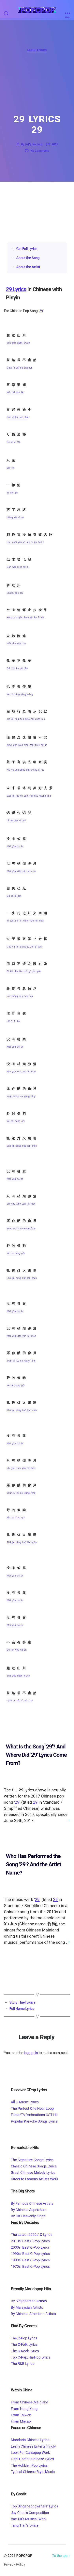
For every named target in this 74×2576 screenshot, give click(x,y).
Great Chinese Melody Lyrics (33, 2172)
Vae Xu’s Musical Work (29, 2519)
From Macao (21, 2421)
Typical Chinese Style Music (33, 2472)
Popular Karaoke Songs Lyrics (34, 2121)
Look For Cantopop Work (30, 2453)
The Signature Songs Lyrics (32, 2160)
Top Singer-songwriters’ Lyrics (34, 2506)
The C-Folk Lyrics (24, 2344)
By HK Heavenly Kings (28, 2216)
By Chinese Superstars (28, 2210)
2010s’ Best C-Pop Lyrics (30, 2241)
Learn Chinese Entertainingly (33, 2446)
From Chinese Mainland (29, 2402)
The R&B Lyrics (22, 2363)
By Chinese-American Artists (33, 2314)
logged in (31, 2053)
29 (41, 311)
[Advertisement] (37, 81)
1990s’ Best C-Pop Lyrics (30, 2254)
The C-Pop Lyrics (24, 2338)
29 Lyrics (16, 289)
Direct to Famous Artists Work (34, 2179)
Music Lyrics (37, 50)
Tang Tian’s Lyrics (24, 2525)
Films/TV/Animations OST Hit (34, 2115)
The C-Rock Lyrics (25, 2351)
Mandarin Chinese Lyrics (30, 2440)
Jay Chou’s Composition (30, 2513)
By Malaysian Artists (27, 2307)
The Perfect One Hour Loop (32, 2108)
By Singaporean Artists (29, 2301)
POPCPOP (24, 2556)
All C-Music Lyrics (25, 2102)
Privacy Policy (14, 2564)
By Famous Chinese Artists (32, 2203)
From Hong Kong (24, 2409)
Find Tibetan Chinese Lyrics (32, 2459)
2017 (55, 144)
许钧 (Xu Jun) (33, 144)
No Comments (40, 150)
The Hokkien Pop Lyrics (29, 2465)
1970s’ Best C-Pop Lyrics (30, 2266)
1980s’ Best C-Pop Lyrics (30, 2260)
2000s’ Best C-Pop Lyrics (30, 2247)
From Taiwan (21, 2415)
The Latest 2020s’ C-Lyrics (31, 2234)
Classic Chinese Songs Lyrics (34, 2166)
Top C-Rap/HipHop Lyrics (31, 2357)
